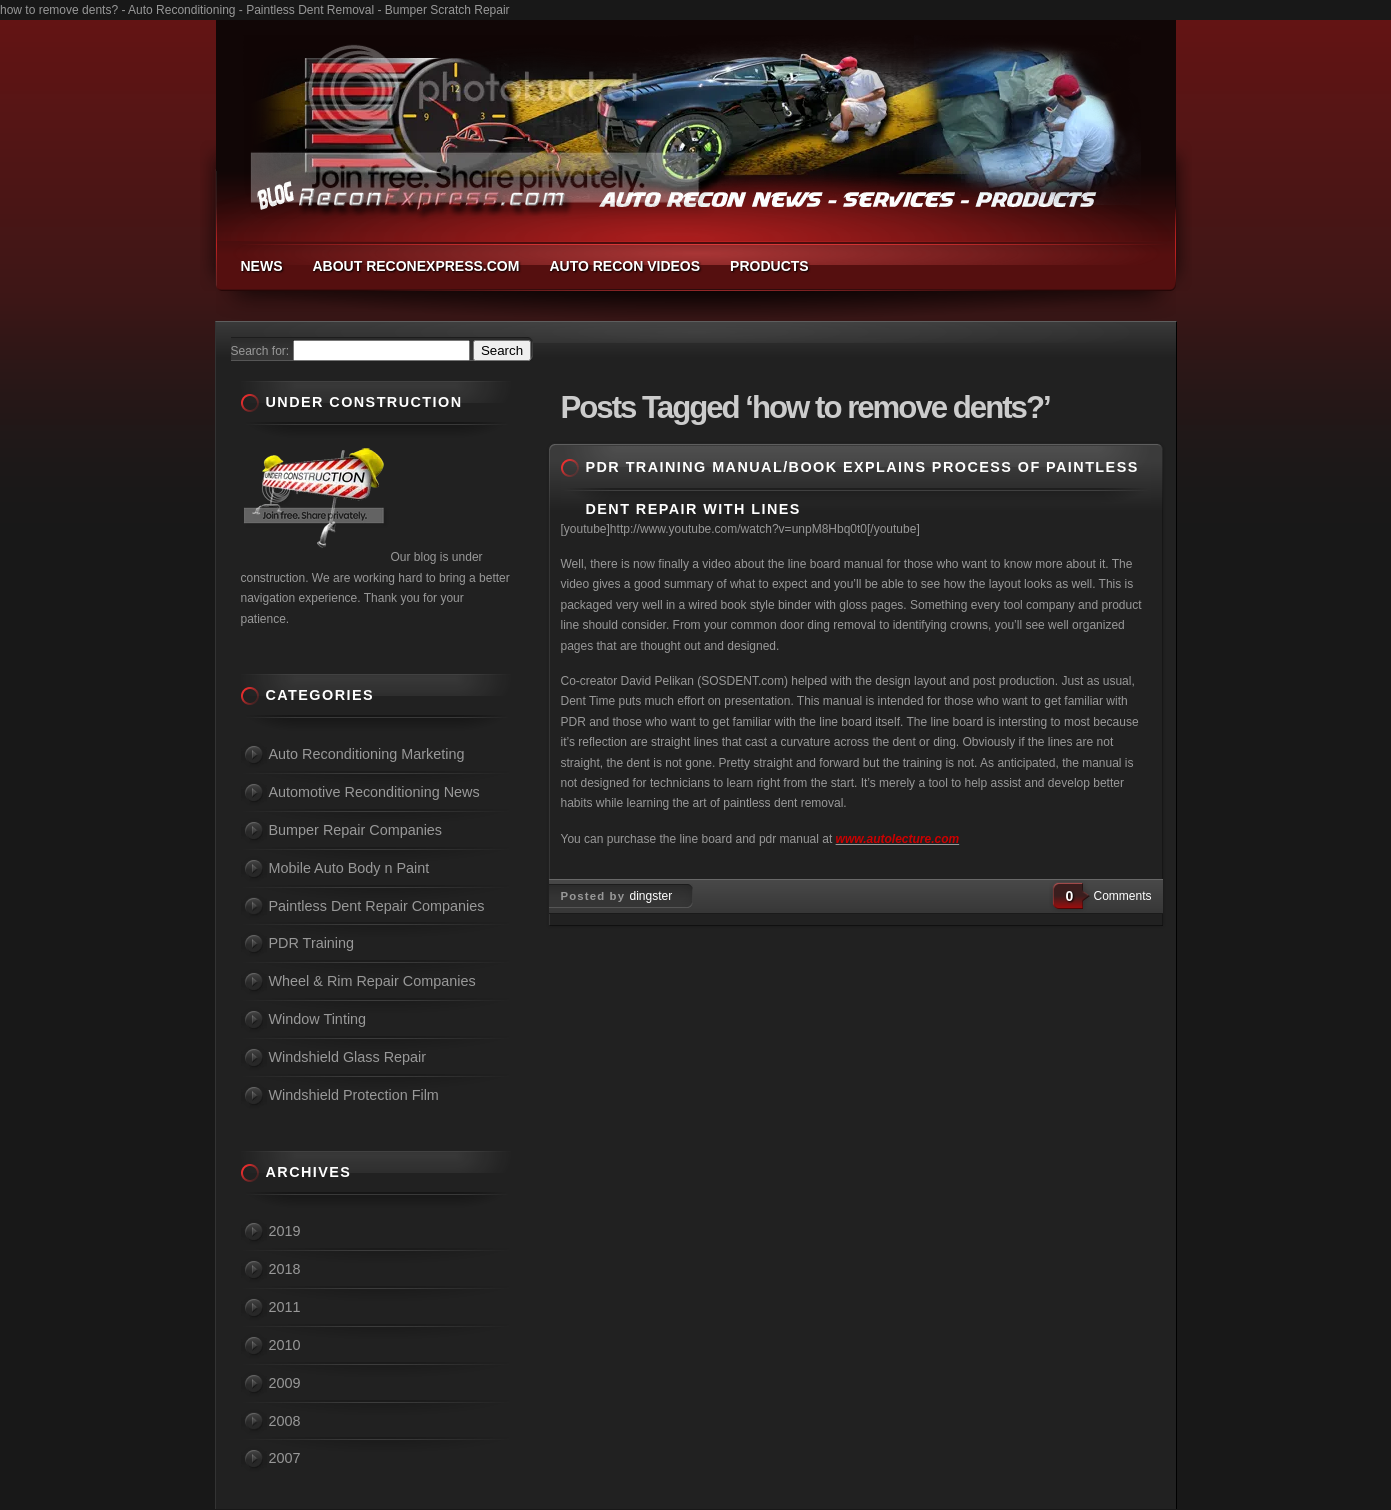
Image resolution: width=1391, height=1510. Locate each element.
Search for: (260, 351)
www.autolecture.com (898, 839)
